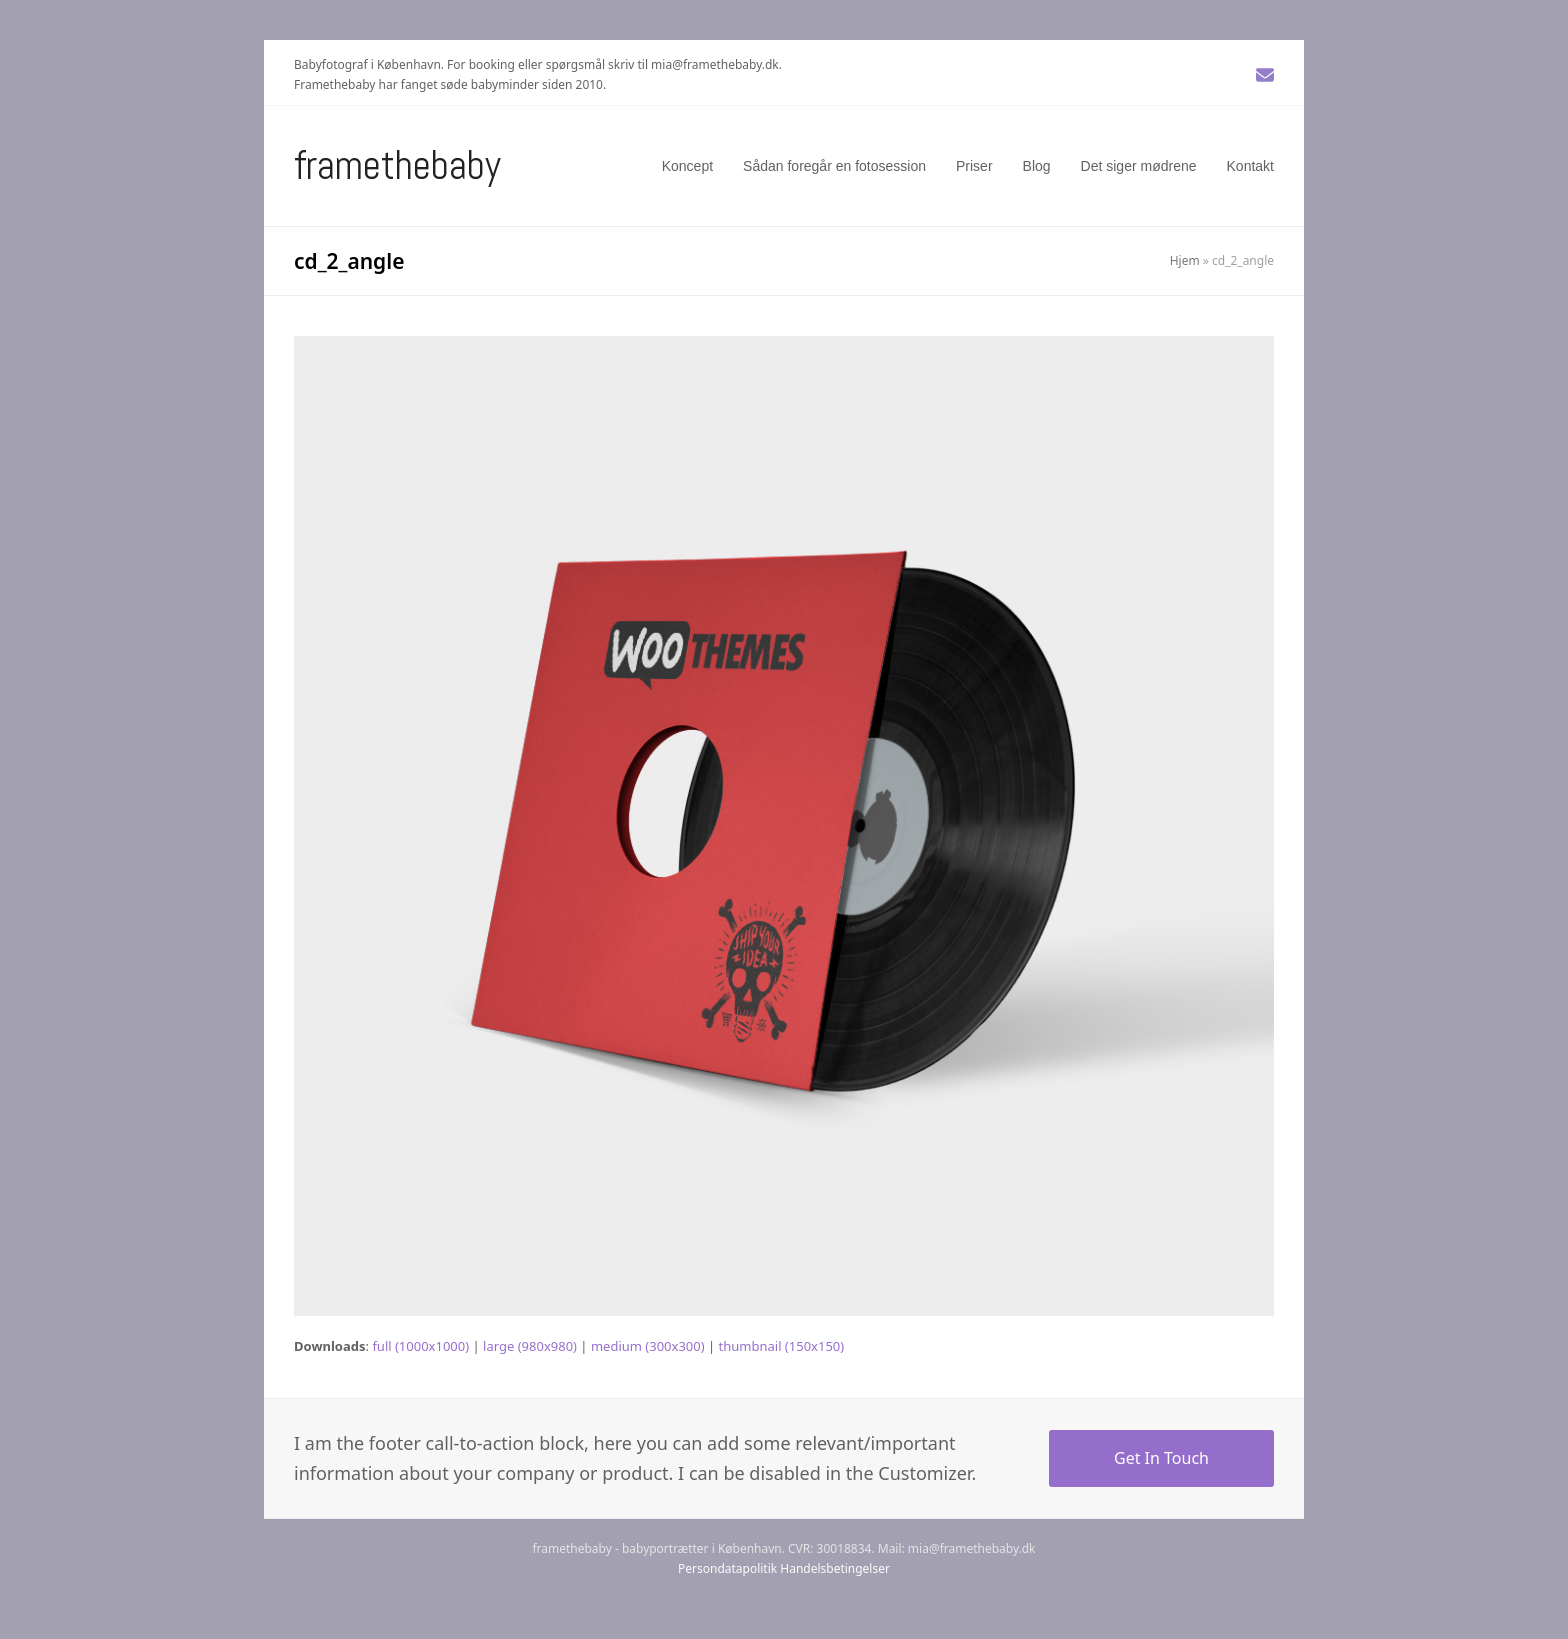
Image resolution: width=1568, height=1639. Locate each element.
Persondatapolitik (727, 1568)
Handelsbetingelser (835, 1568)
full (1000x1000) (420, 1346)
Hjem (1185, 260)
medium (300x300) (648, 1346)
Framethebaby (397, 165)
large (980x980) (530, 1346)
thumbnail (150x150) (782, 1346)
